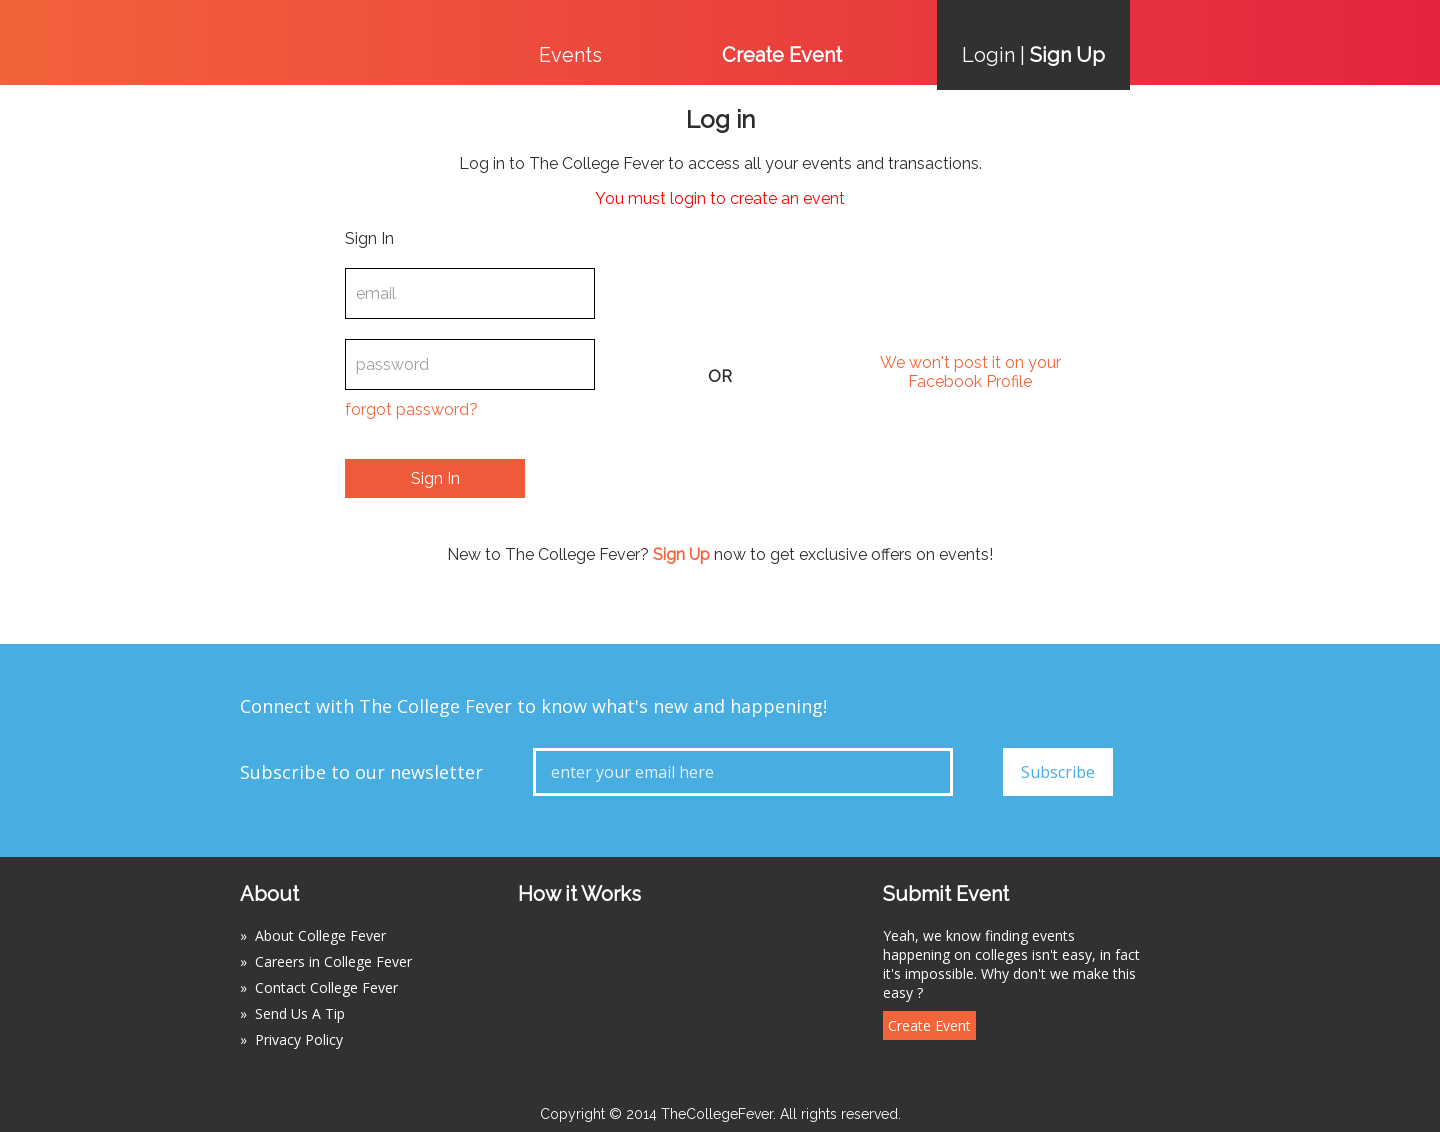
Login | (1033, 55)
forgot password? (411, 409)
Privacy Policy (299, 1039)
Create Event (929, 1025)
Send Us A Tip (300, 1013)
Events (570, 55)
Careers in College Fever (333, 961)
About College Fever (320, 935)
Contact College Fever (326, 987)
